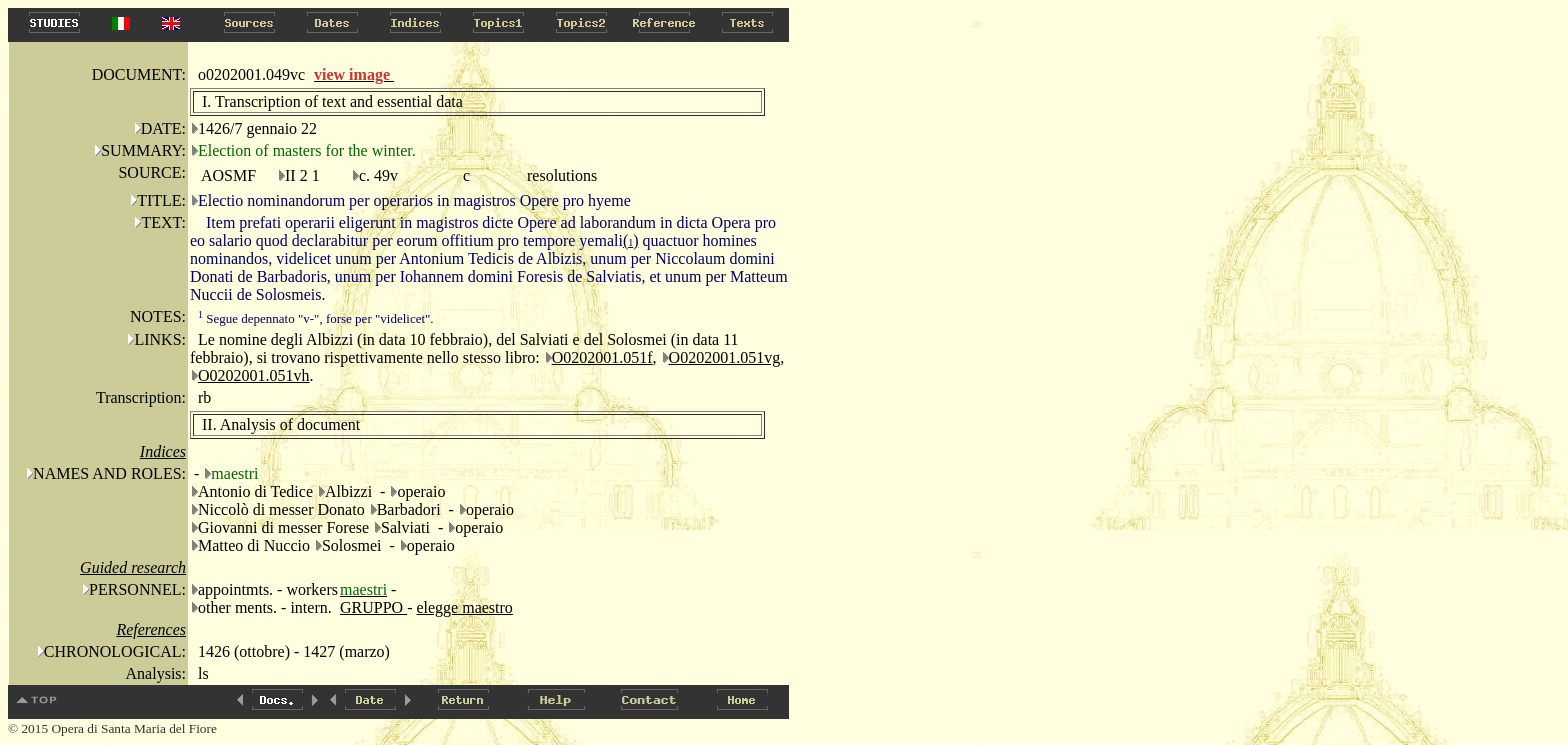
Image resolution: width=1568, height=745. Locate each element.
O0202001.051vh (254, 375)
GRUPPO (373, 607)
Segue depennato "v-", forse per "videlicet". (316, 318)
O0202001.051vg (725, 357)
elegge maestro (464, 607)
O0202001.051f (602, 357)
